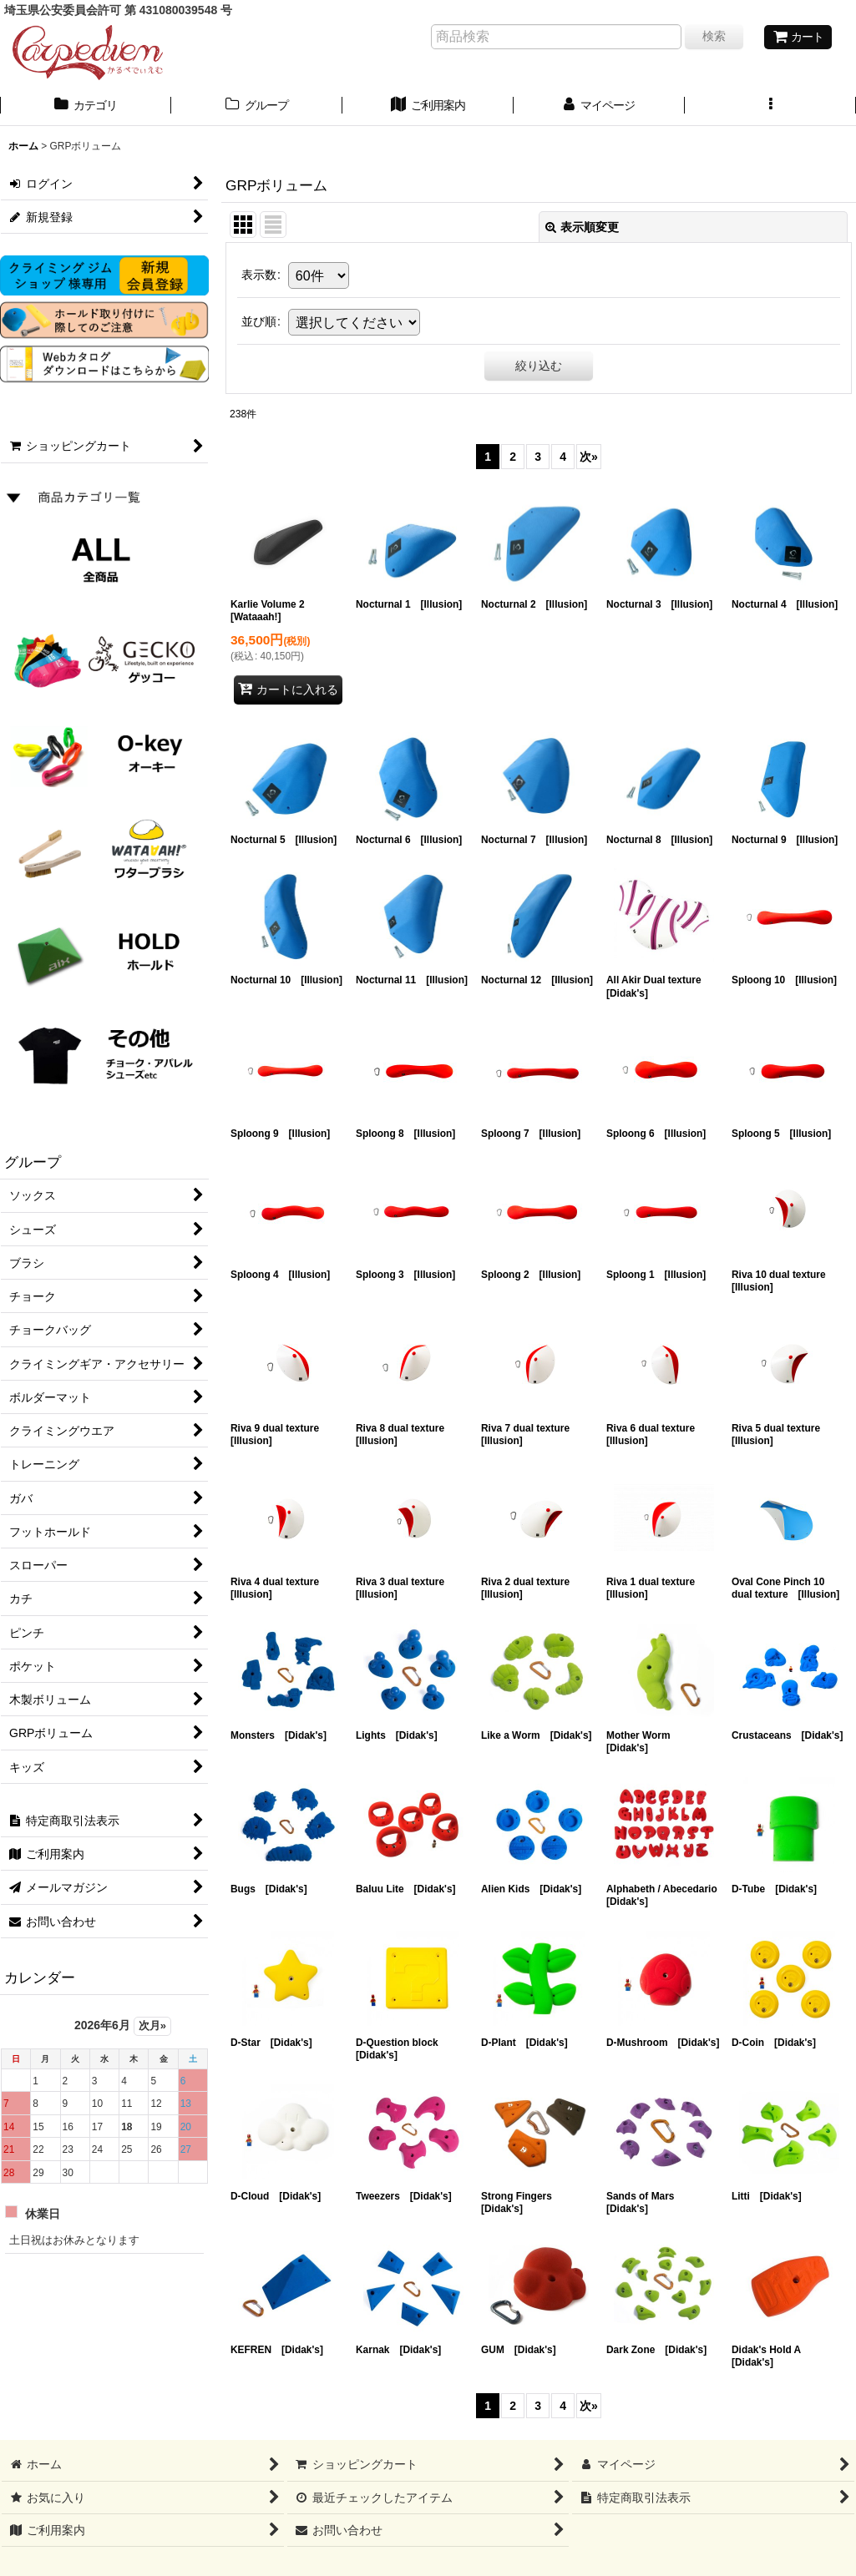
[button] (770, 106)
